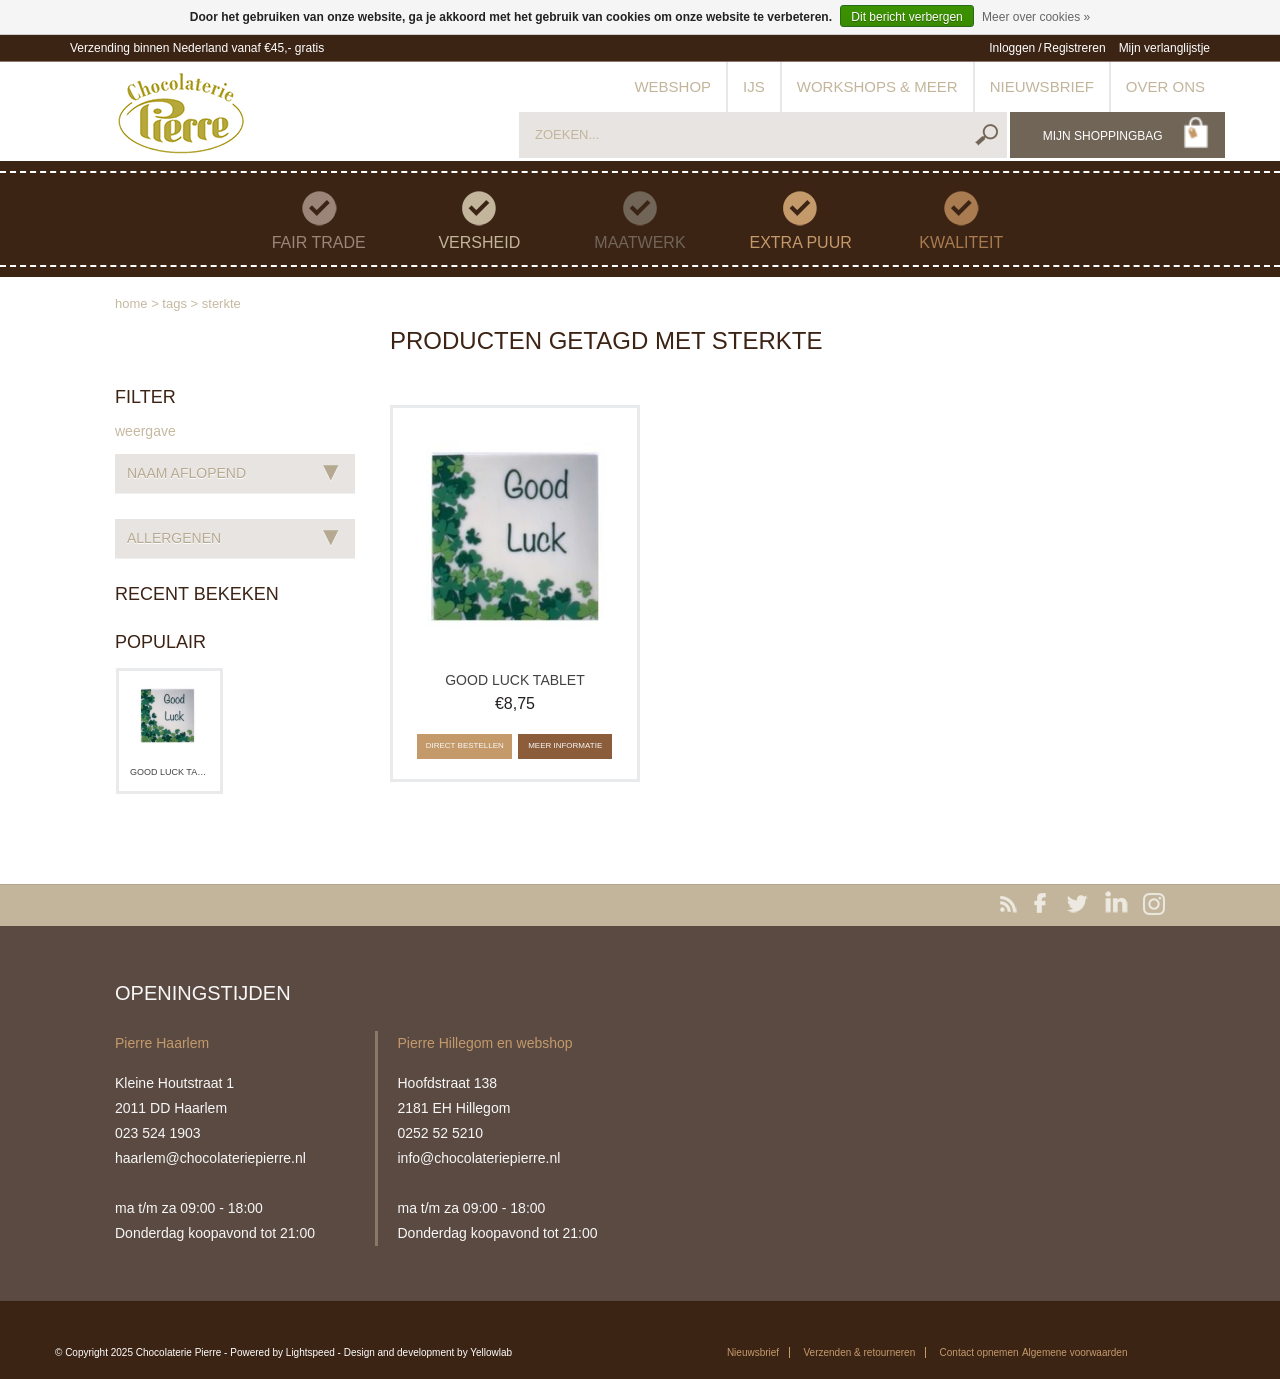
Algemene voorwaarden (1075, 1352)
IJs (754, 86)
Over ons (1165, 86)
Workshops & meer (877, 86)
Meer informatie (565, 745)
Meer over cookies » (1036, 17)
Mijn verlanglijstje (1164, 48)
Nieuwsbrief (1042, 86)
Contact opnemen (979, 1352)
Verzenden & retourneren (859, 1352)
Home (131, 303)
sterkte (221, 303)
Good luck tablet (169, 772)
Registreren (1075, 48)
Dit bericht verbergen (906, 17)
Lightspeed (310, 1352)
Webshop (672, 86)
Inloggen (1012, 48)
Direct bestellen (465, 745)
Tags (174, 303)
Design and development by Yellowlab (428, 1352)
